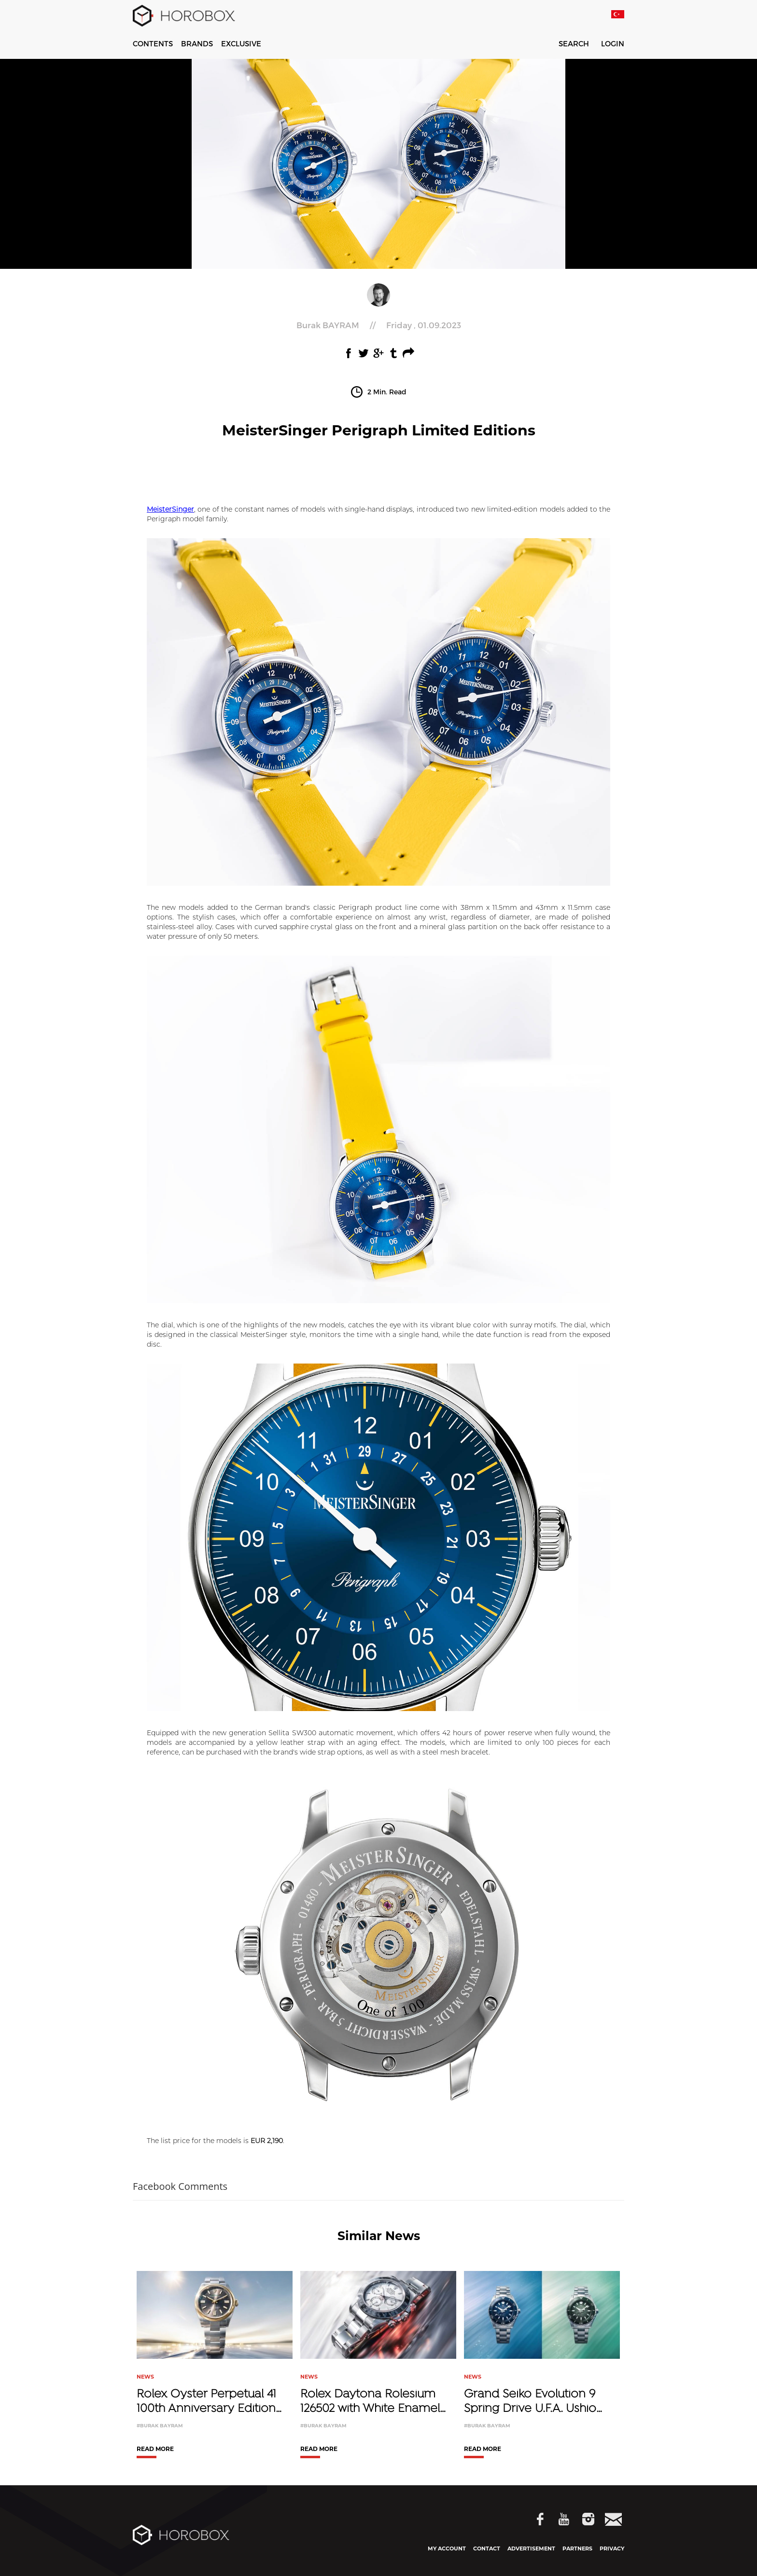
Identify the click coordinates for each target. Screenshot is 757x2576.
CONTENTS (153, 43)
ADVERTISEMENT (531, 2548)
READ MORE (155, 2449)
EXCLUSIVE (241, 43)
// (378, 325)
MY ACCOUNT (447, 2548)
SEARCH (567, 44)
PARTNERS (577, 2548)
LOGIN (612, 44)
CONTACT (486, 2548)
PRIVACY (612, 2548)
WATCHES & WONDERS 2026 (321, 43)
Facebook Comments (180, 2186)
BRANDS (197, 43)
